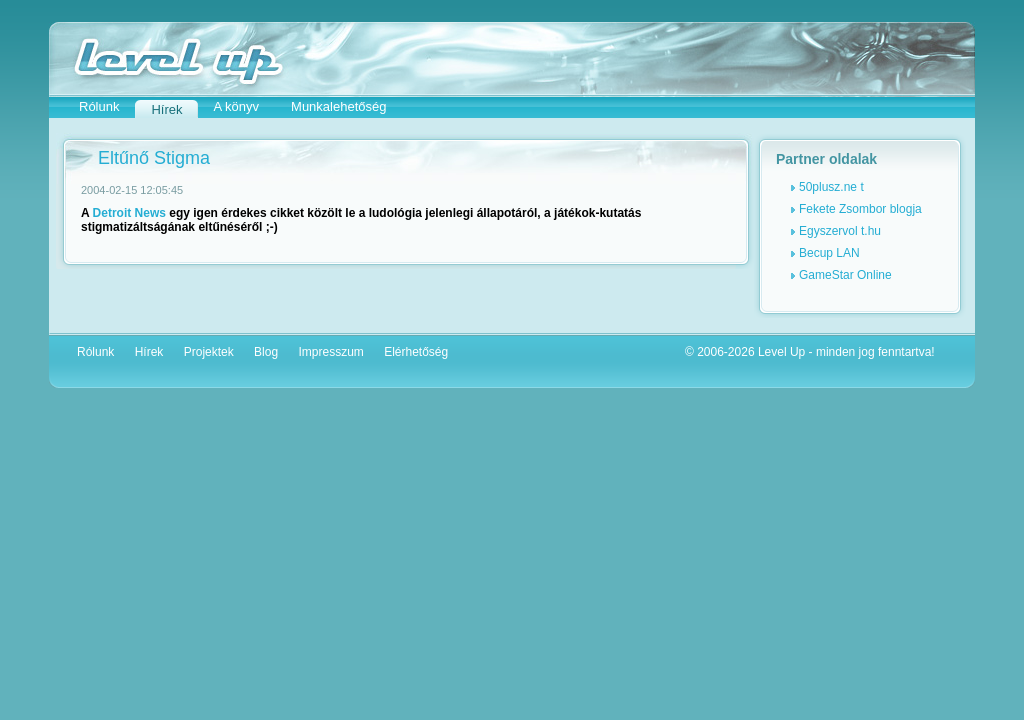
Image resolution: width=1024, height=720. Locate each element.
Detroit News (129, 213)
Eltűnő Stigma (154, 158)
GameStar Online (845, 275)
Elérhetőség (416, 352)
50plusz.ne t (831, 187)
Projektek (209, 352)
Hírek (149, 352)
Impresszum (330, 352)
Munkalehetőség (338, 106)
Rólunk (99, 106)
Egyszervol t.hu (840, 231)
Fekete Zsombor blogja (860, 209)
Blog (266, 352)
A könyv (237, 106)
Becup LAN (829, 253)
